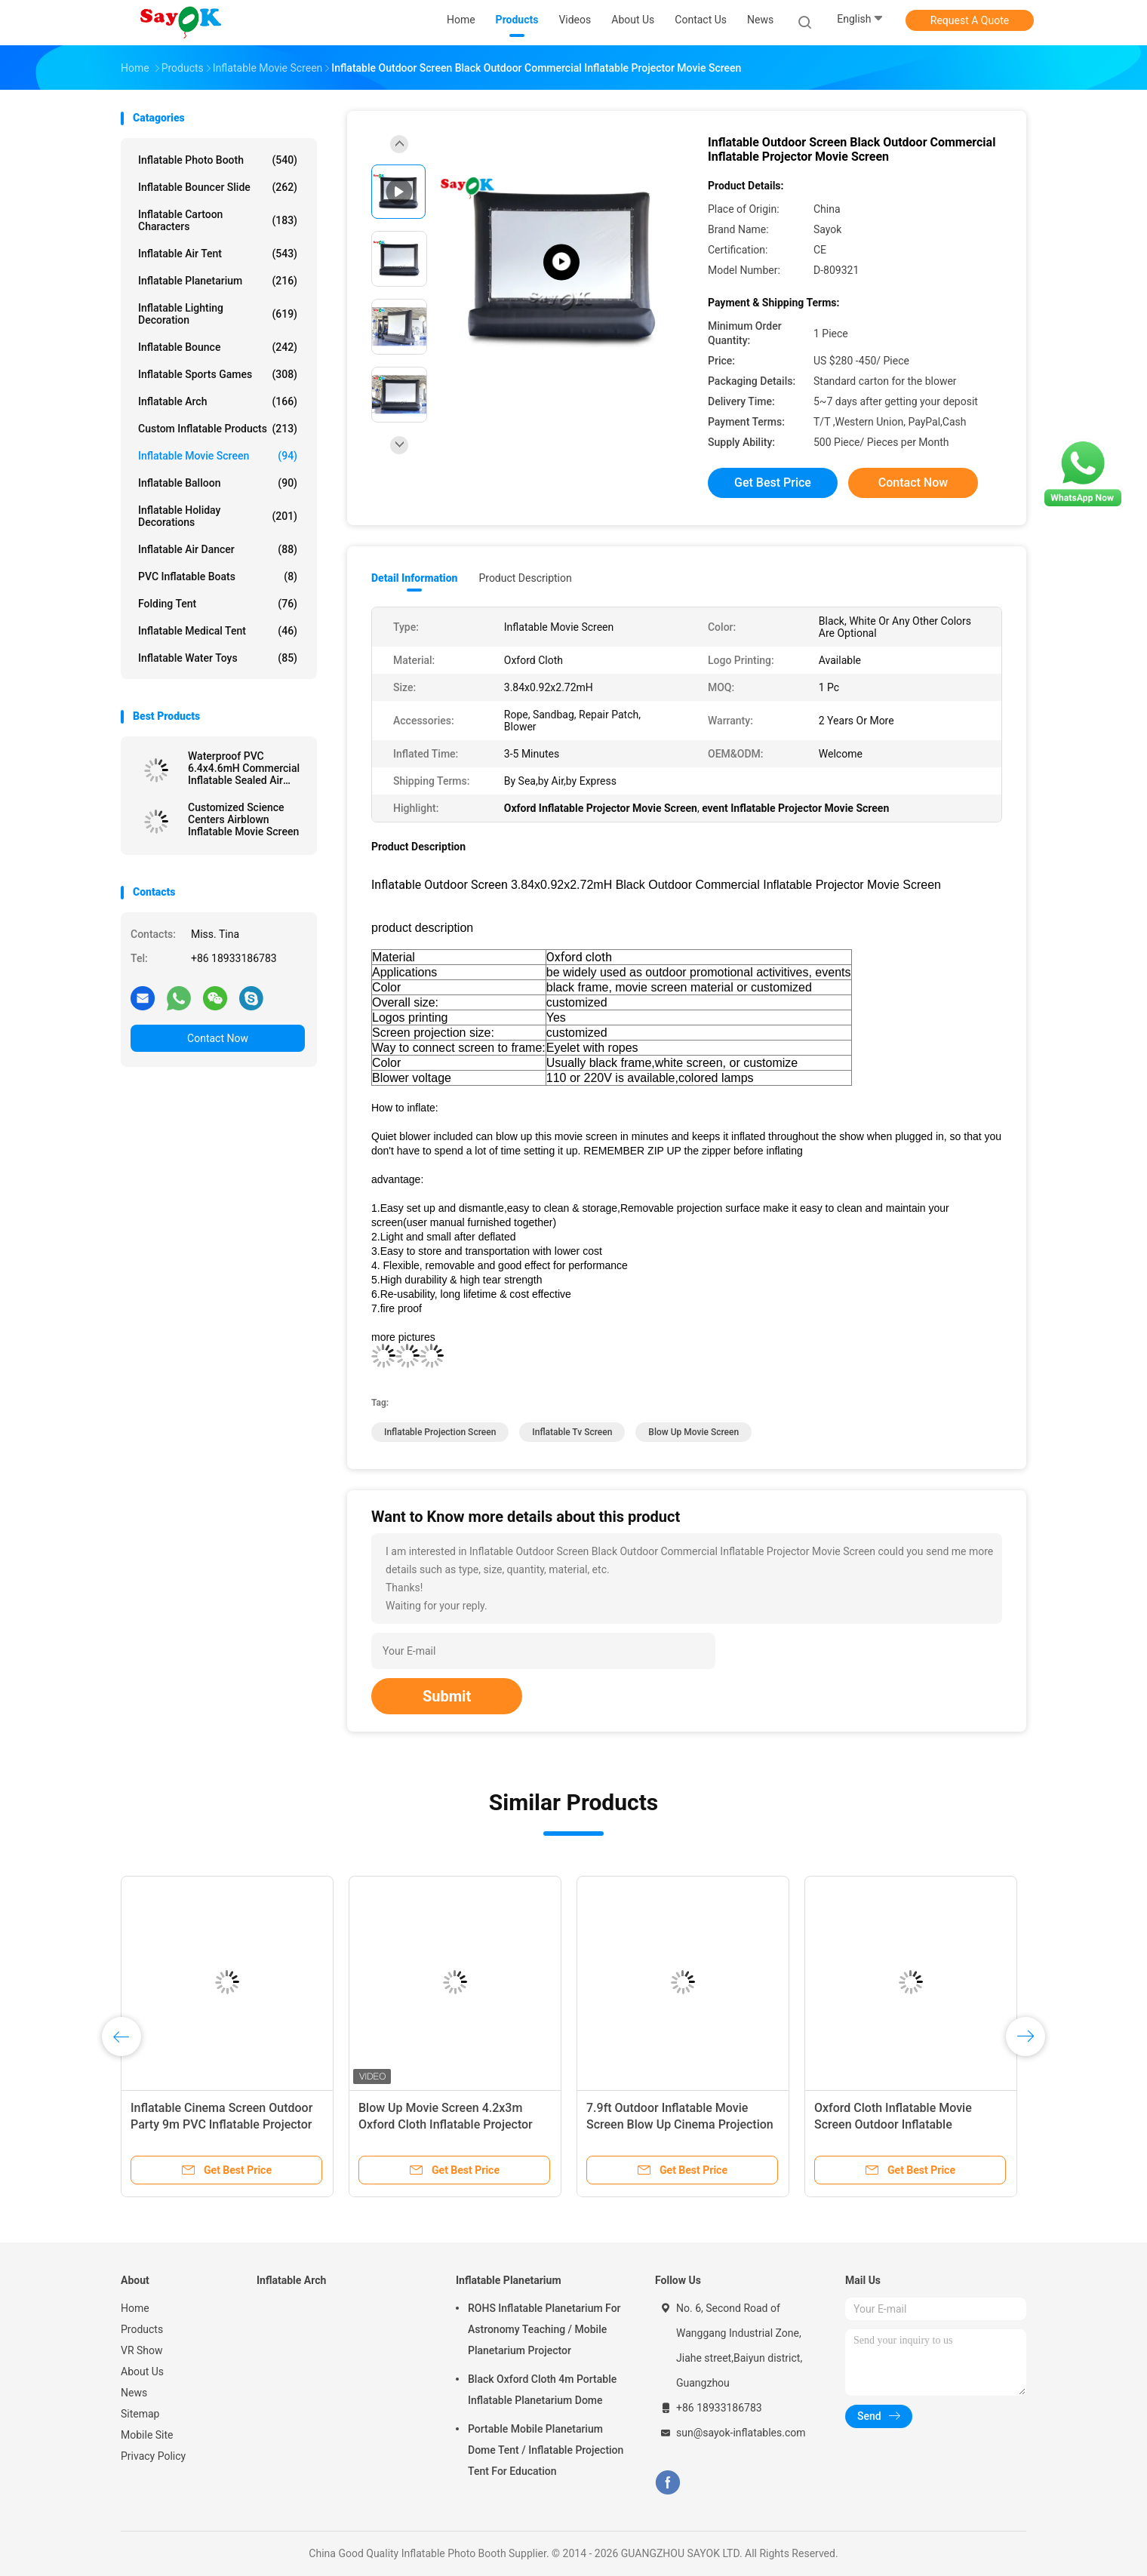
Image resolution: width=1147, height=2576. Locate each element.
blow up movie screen (693, 1432)
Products (142, 2329)
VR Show (142, 2350)
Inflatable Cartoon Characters (217, 220)
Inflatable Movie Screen (217, 455)
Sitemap (140, 2414)
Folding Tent (217, 603)
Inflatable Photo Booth (217, 160)
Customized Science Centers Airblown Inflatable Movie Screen (243, 819)
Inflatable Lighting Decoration (217, 314)
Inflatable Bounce (217, 347)
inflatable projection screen (440, 1432)
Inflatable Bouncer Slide (217, 187)
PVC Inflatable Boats (217, 576)
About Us (142, 2371)
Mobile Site (147, 2435)
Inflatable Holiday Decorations (217, 516)
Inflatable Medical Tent (217, 630)
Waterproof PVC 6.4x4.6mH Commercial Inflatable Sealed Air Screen (244, 768)
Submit (447, 1696)
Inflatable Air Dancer (217, 549)
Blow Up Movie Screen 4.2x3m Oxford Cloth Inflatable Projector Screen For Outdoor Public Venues (450, 2124)
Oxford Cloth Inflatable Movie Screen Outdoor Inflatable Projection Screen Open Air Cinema (909, 2124)
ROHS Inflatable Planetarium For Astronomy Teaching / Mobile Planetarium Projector (544, 2329)
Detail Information (414, 578)
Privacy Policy (153, 2456)
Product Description (524, 578)
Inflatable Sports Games (217, 374)
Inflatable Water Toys (217, 658)
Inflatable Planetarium (217, 280)
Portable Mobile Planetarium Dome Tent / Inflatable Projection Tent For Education (545, 2450)
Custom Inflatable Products (217, 428)
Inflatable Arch (217, 401)
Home (135, 2308)
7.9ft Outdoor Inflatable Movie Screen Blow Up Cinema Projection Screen (679, 2124)
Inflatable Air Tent (217, 253)
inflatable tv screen (572, 1432)
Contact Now (217, 1038)
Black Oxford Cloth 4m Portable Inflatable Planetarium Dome (542, 2389)
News (134, 2393)
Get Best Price (772, 482)
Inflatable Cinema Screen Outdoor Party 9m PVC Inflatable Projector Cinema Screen (221, 2124)
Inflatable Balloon (217, 482)
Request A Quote (969, 20)
